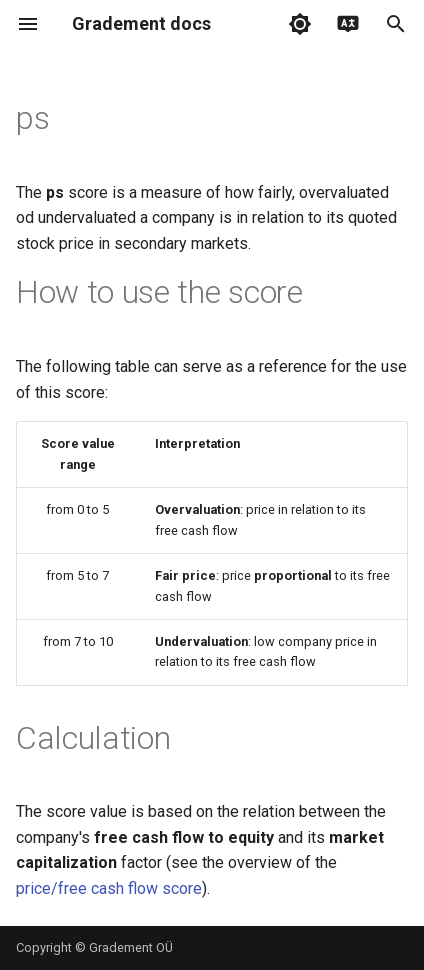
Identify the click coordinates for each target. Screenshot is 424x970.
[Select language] (348, 24)
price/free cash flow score (109, 888)
